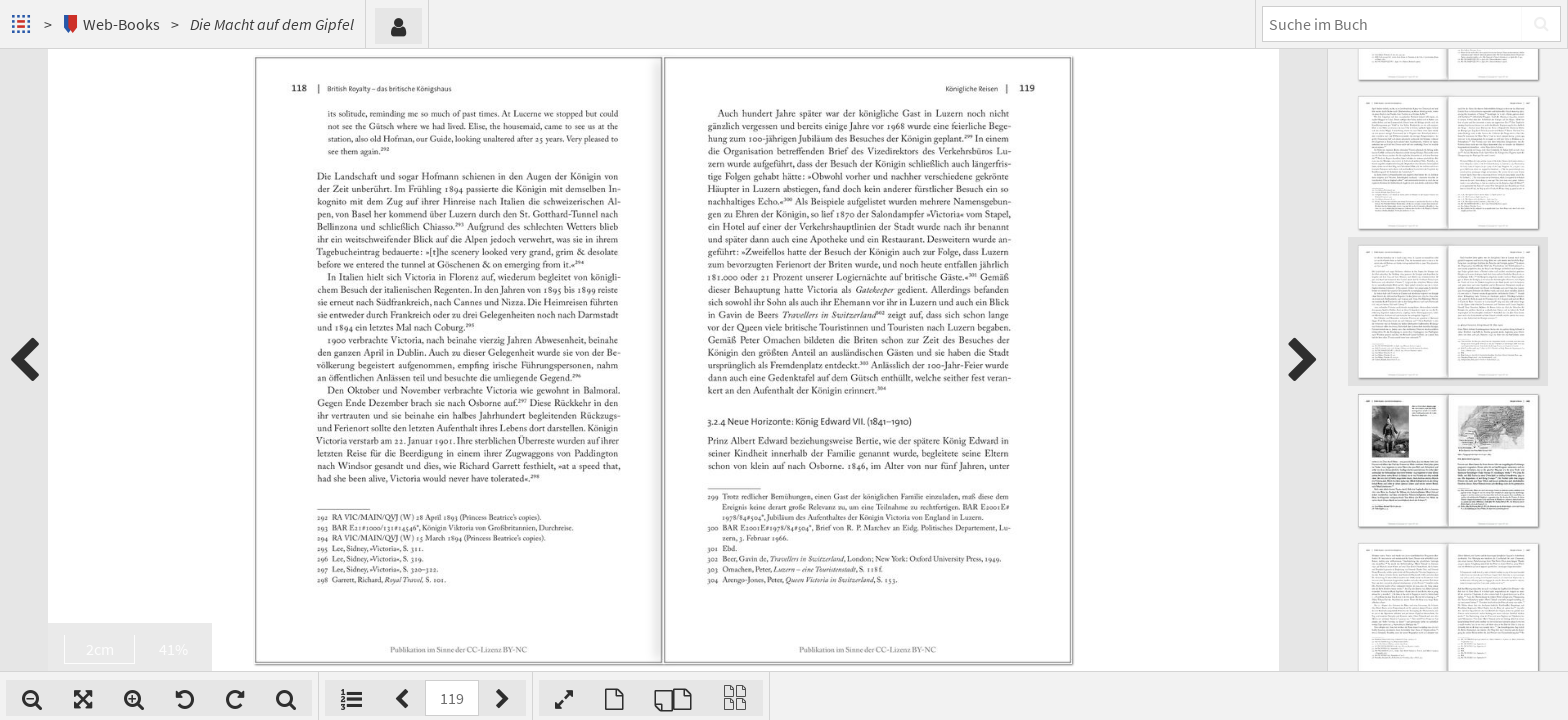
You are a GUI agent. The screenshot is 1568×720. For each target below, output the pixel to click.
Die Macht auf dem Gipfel (272, 24)
